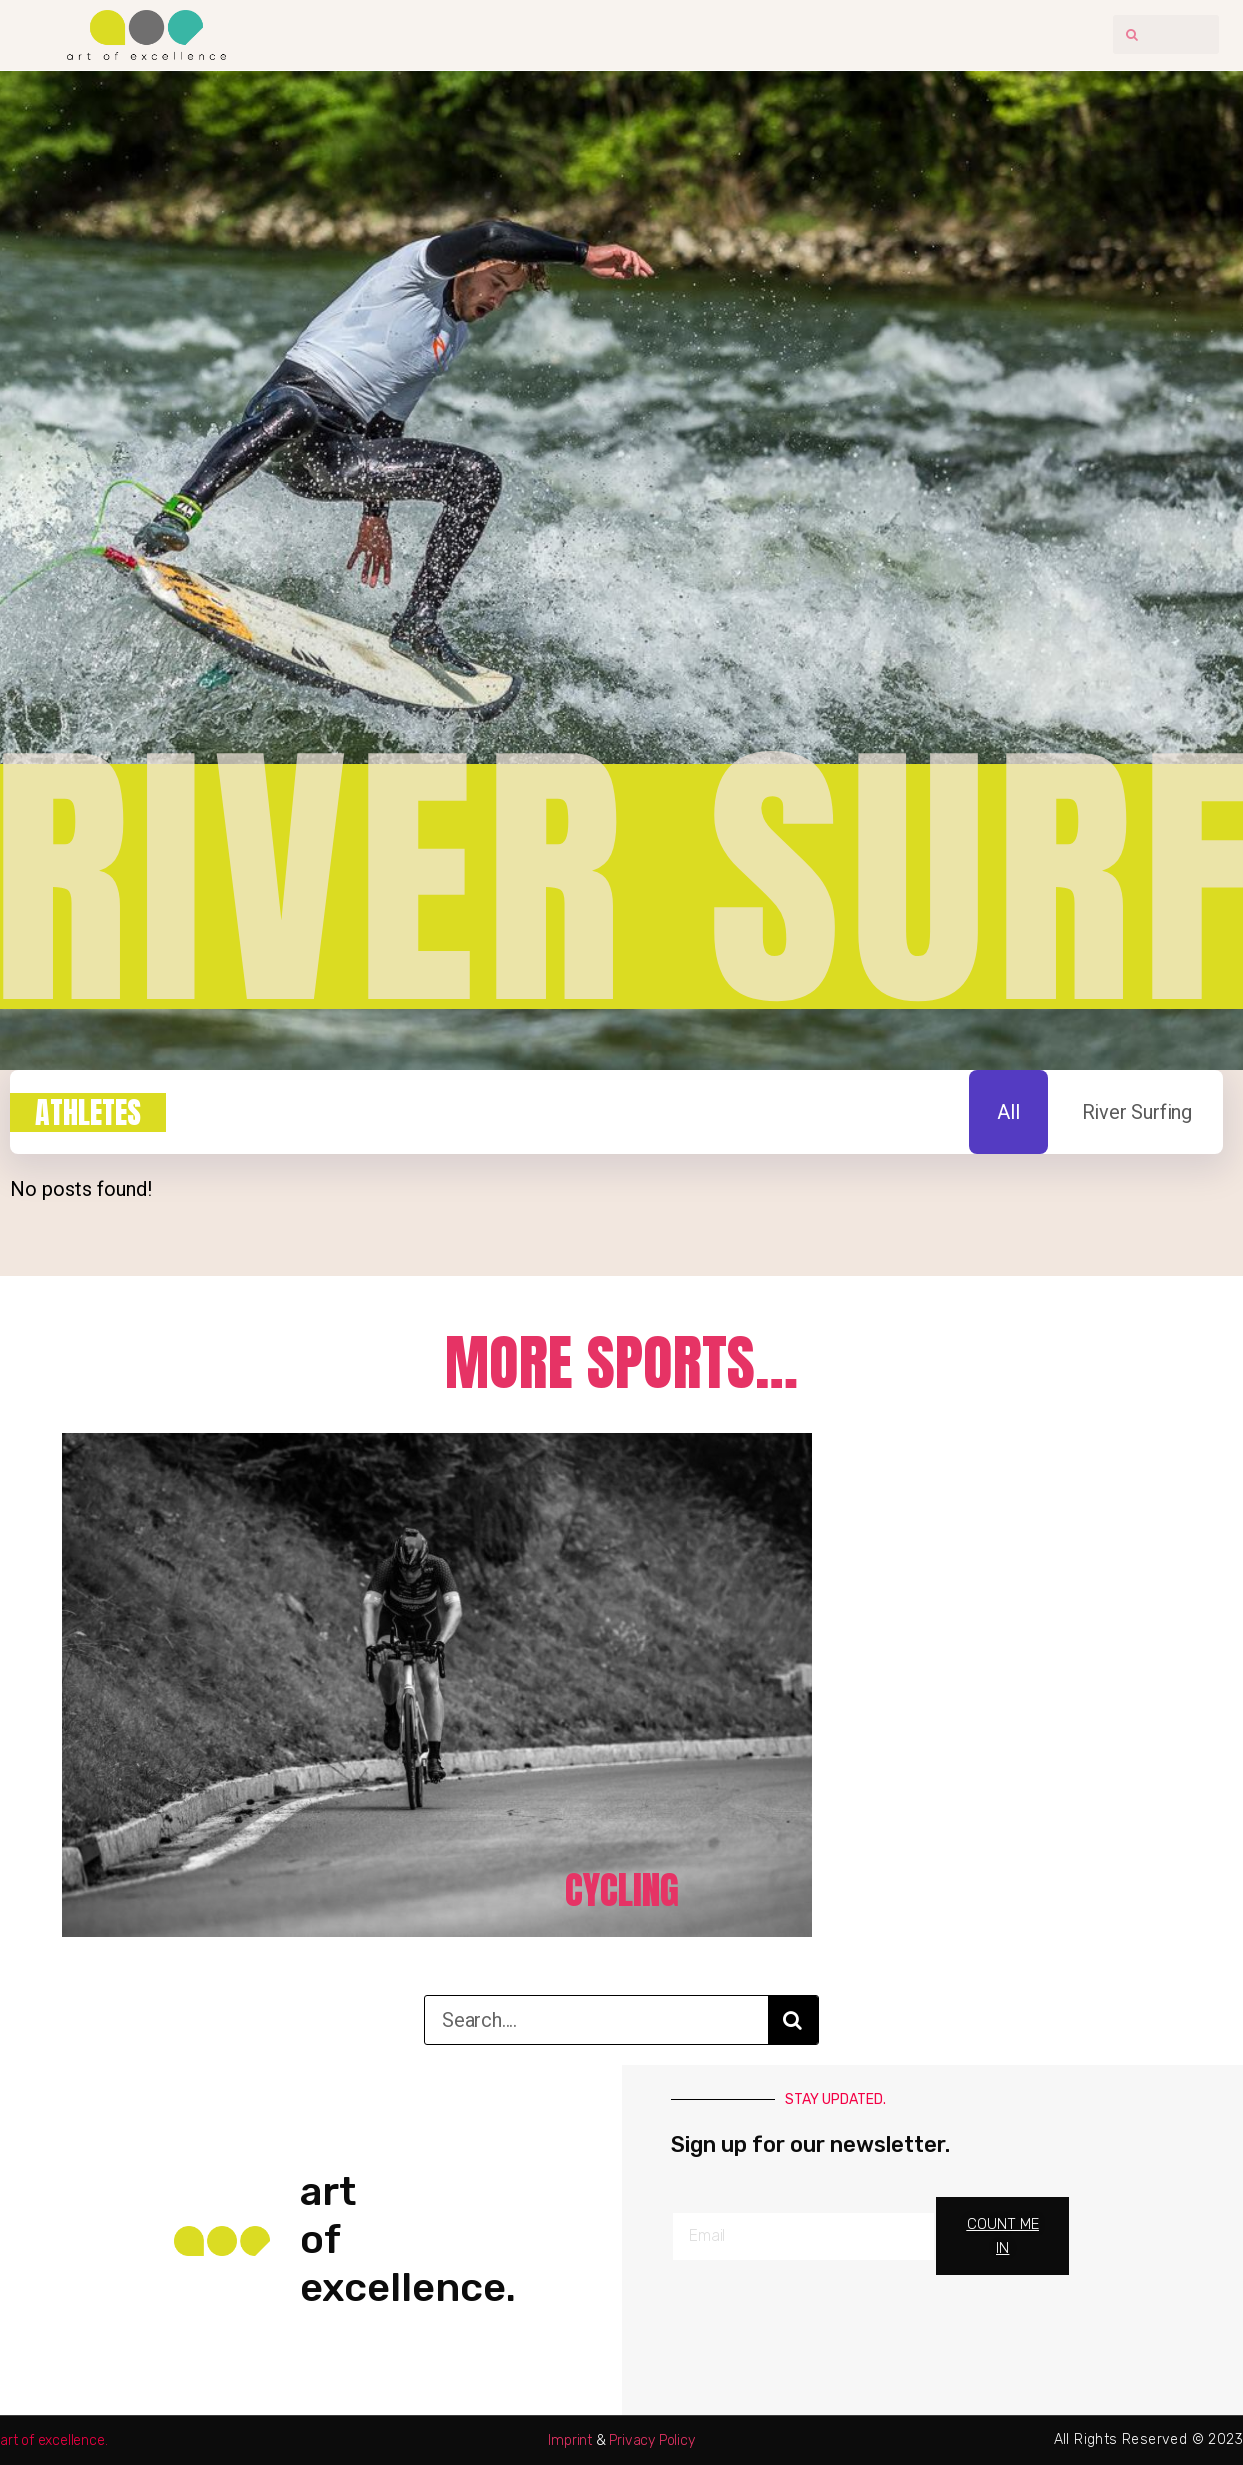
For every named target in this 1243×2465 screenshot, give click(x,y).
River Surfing (1137, 1111)
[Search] (793, 2019)
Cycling (622, 1887)
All (1008, 1111)
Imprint (570, 2439)
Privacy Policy (651, 2439)
